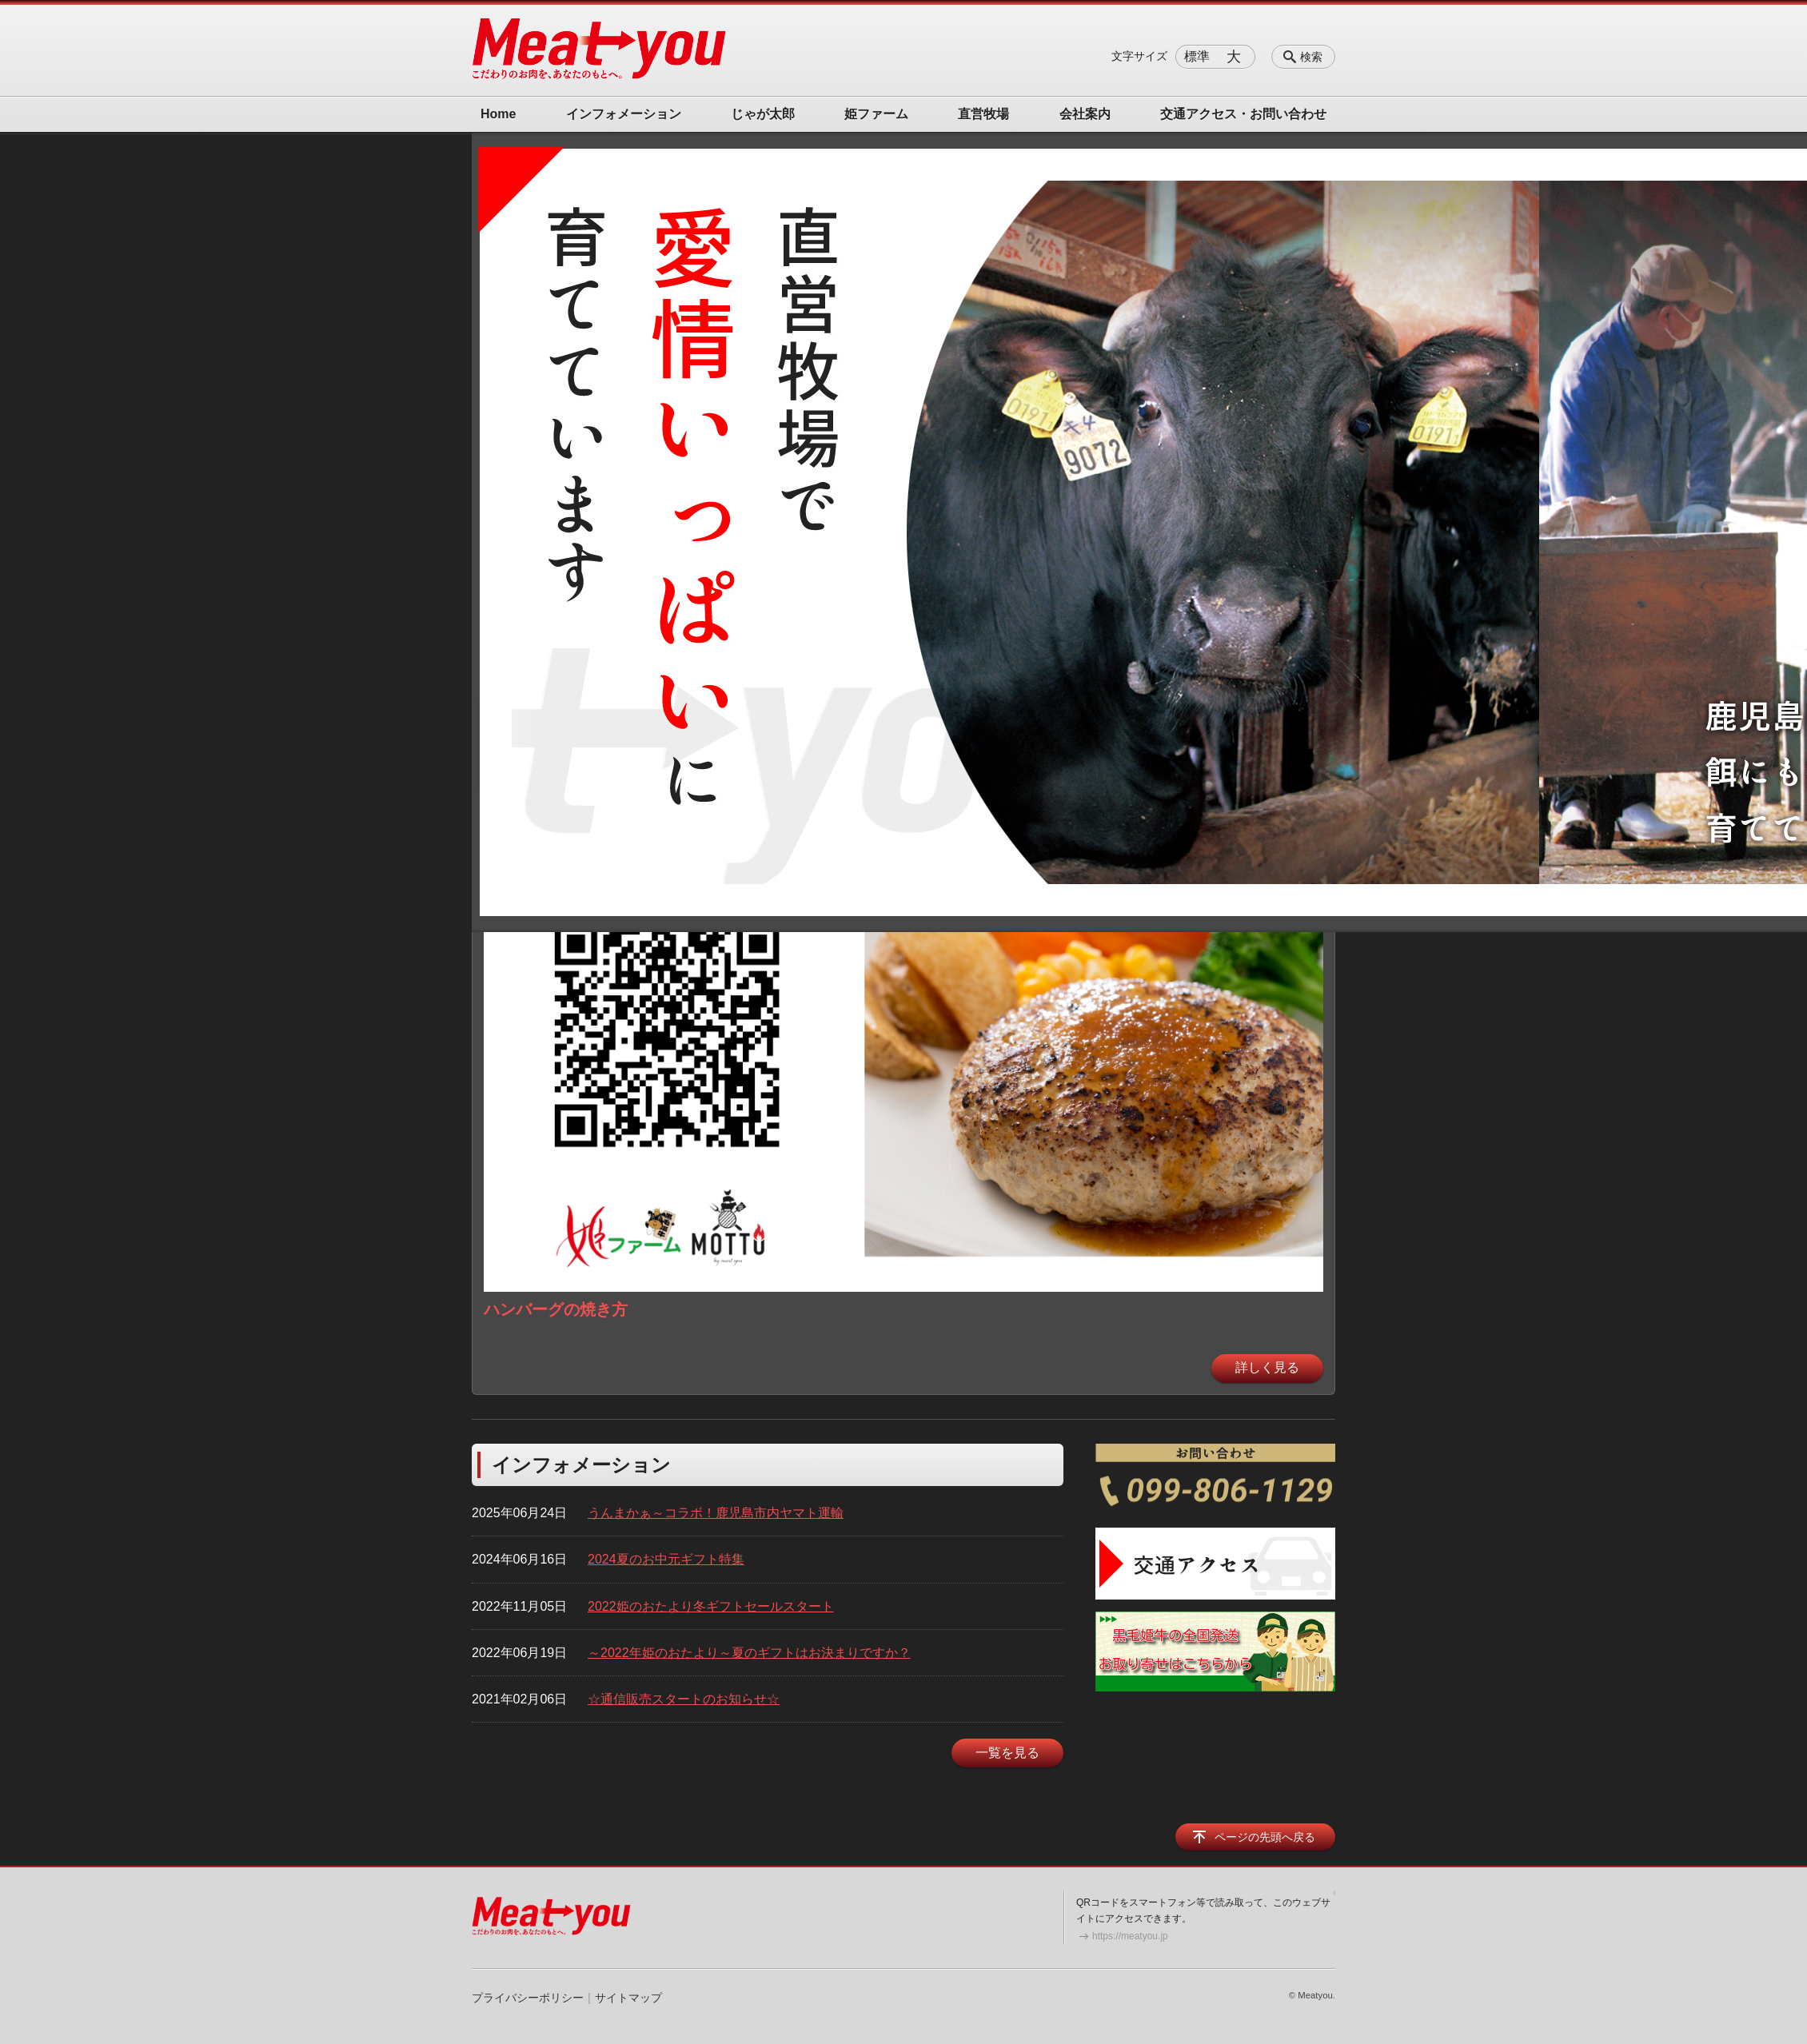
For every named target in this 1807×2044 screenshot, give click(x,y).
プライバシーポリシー (528, 1997)
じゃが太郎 (763, 114)
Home (498, 114)
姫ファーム (876, 114)
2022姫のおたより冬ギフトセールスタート (711, 1606)
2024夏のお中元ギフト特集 (666, 1559)
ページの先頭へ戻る (1265, 1837)
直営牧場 (983, 114)
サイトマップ (628, 1997)
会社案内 (1085, 114)
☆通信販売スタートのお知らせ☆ (684, 1699)
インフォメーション (623, 114)
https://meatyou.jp (1130, 1936)
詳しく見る (1267, 1367)
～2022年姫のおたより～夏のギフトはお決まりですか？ (749, 1653)
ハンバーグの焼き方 (556, 1309)
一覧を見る (1007, 1752)
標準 (1197, 56)
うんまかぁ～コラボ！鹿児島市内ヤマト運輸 (716, 1513)
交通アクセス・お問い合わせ (1243, 114)
